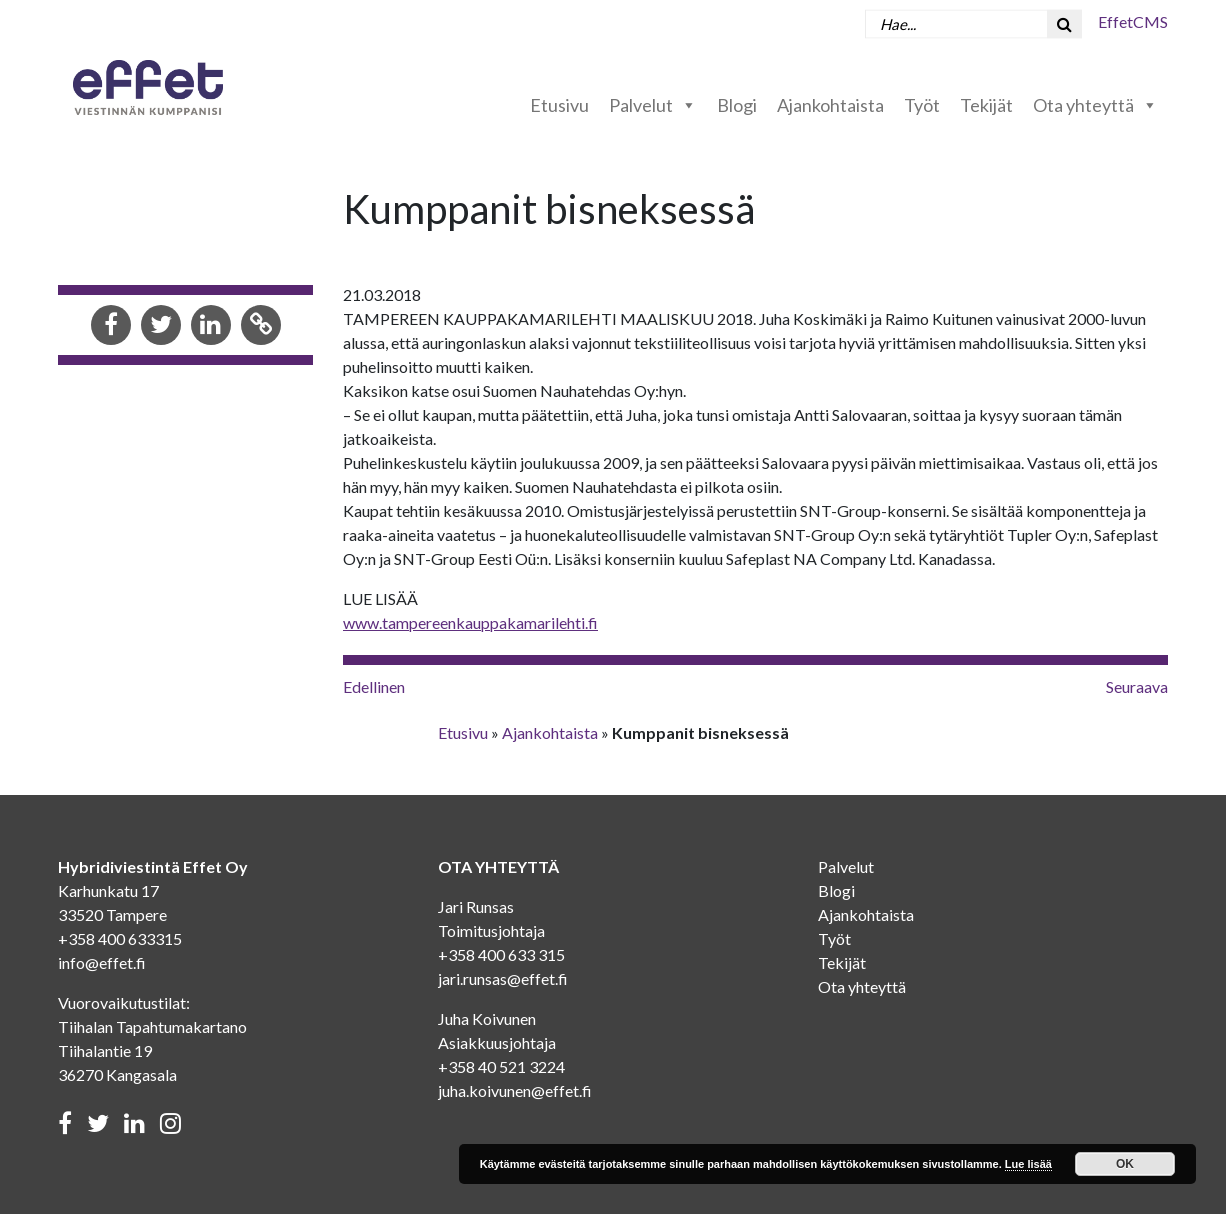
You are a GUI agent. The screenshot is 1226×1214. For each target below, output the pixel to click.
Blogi (737, 105)
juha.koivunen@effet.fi (515, 1090)
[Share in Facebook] (111, 326)
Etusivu (559, 105)
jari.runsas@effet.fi (503, 978)
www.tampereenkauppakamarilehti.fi (470, 622)
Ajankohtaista (830, 105)
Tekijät (986, 105)
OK (1125, 1164)
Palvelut (653, 105)
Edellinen (374, 686)
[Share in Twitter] (161, 326)
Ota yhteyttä (1095, 105)
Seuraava (1137, 686)
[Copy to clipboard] (261, 326)
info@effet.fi (102, 962)
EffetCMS (1133, 21)
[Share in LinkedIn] (211, 326)
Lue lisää (1028, 1164)
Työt (922, 105)
